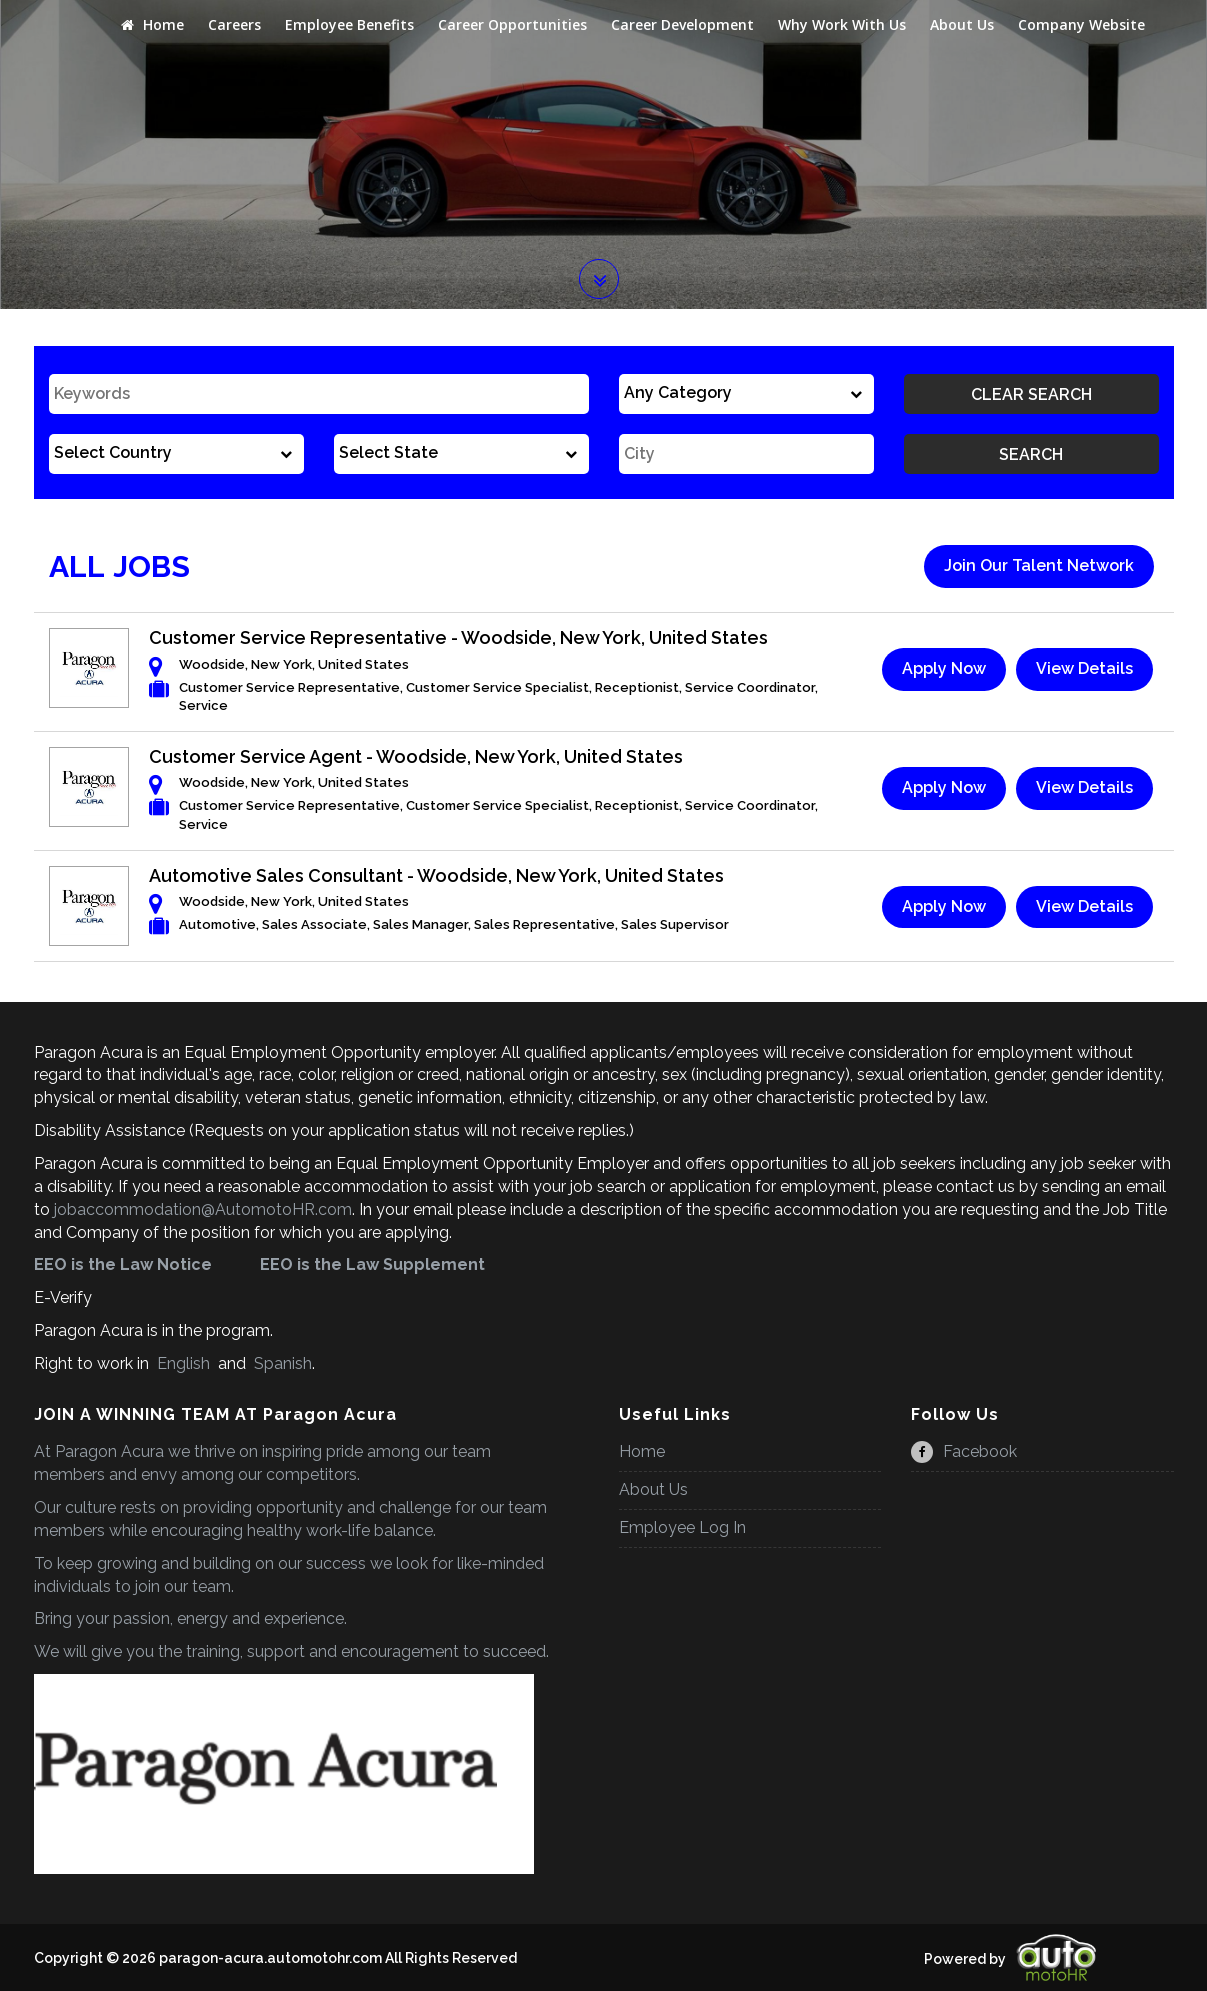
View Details (1084, 668)
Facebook (964, 1451)
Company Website (1081, 24)
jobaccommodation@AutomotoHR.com (203, 1209)
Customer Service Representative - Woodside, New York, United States (458, 637)
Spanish (281, 1363)
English (183, 1363)
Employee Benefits (349, 24)
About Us (962, 24)
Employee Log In (682, 1527)
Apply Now (944, 668)
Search (1031, 454)
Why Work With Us (842, 24)
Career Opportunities (512, 24)
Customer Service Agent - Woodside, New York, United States (416, 756)
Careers (234, 24)
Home (152, 24)
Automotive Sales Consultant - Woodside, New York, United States (436, 875)
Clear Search (1031, 394)
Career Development (682, 24)
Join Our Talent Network (1039, 565)
